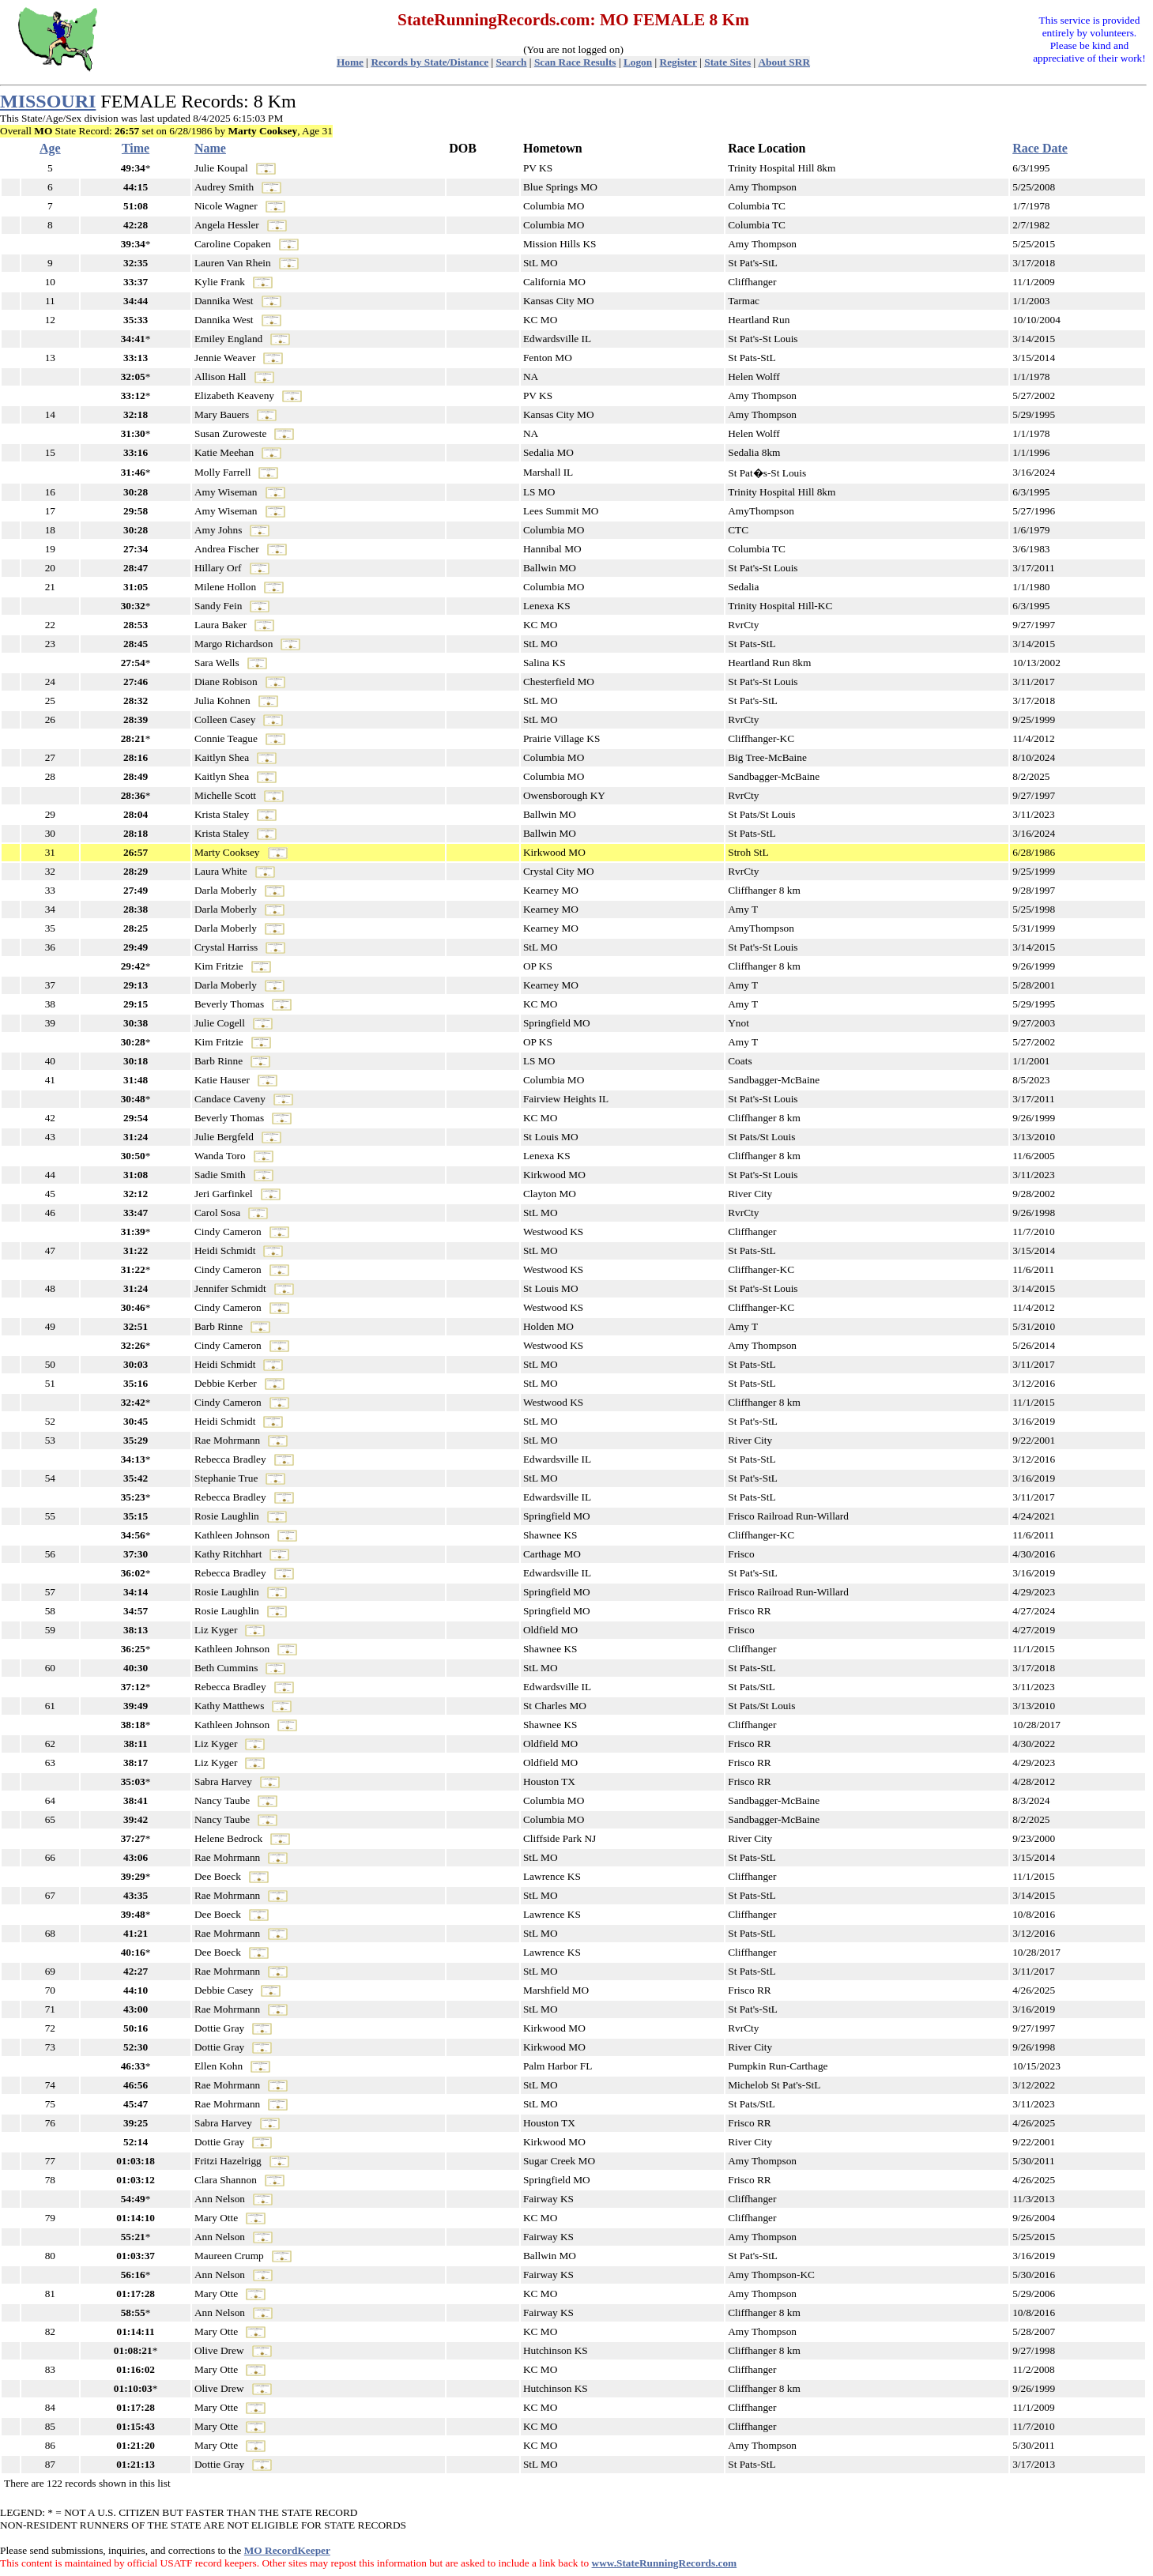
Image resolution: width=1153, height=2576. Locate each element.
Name (210, 148)
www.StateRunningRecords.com (664, 2563)
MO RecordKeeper (287, 2550)
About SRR (784, 62)
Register (678, 62)
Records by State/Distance (429, 62)
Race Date (1040, 148)
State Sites (727, 62)
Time (135, 148)
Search (511, 62)
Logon (638, 62)
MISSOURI (48, 101)
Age (50, 148)
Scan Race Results (575, 62)
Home (350, 62)
